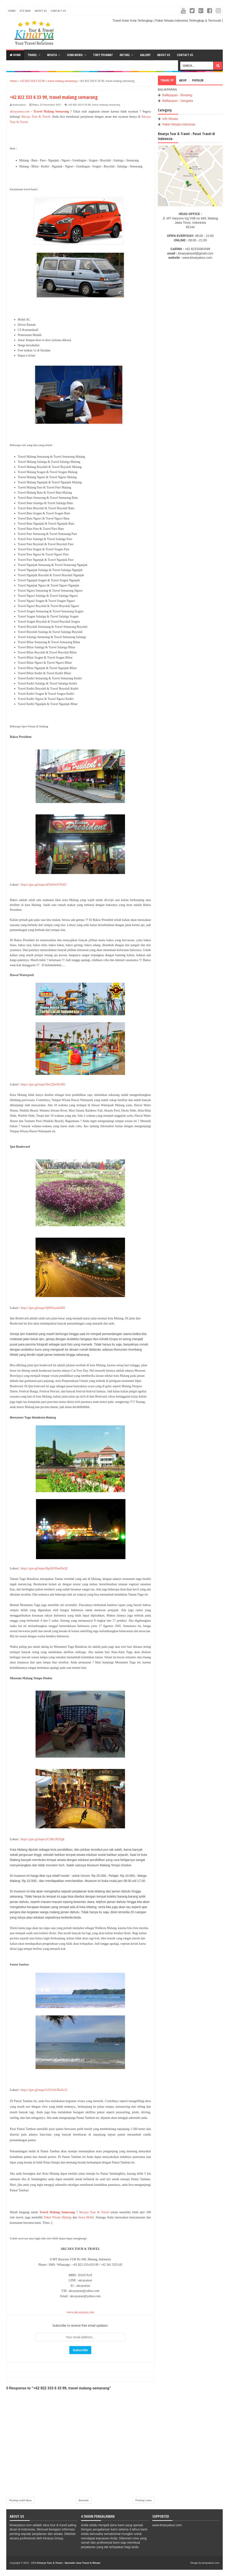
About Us (41, 11)
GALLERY (145, 55)
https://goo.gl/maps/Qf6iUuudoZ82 (43, 1308)
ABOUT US (163, 55)
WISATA (52, 55)
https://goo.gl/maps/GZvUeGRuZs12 (44, 2090)
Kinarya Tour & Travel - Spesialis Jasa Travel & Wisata (68, 2562)
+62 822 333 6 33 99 (79, 104)
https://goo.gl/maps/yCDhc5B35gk (43, 1839)
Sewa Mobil (86, 2217)
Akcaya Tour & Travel (35, 116)
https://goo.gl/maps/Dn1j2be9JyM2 (43, 1084)
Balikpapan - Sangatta (177, 100)
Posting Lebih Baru (20, 2500)
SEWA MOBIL (75, 55)
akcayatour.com (20, 111)
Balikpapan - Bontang (177, 95)
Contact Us (58, 11)
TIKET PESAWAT (103, 55)
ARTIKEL (125, 55)
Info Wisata (170, 119)
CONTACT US (185, 55)
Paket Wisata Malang (57, 2217)
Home (12, 11)
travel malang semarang (106, 104)
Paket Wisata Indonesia (178, 124)
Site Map (25, 11)
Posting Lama (143, 2500)
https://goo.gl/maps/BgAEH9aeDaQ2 (44, 1568)
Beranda (84, 2500)
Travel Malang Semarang (51, 111)
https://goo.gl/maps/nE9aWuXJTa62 (43, 884)
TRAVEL (32, 55)
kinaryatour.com (210, 2562)
